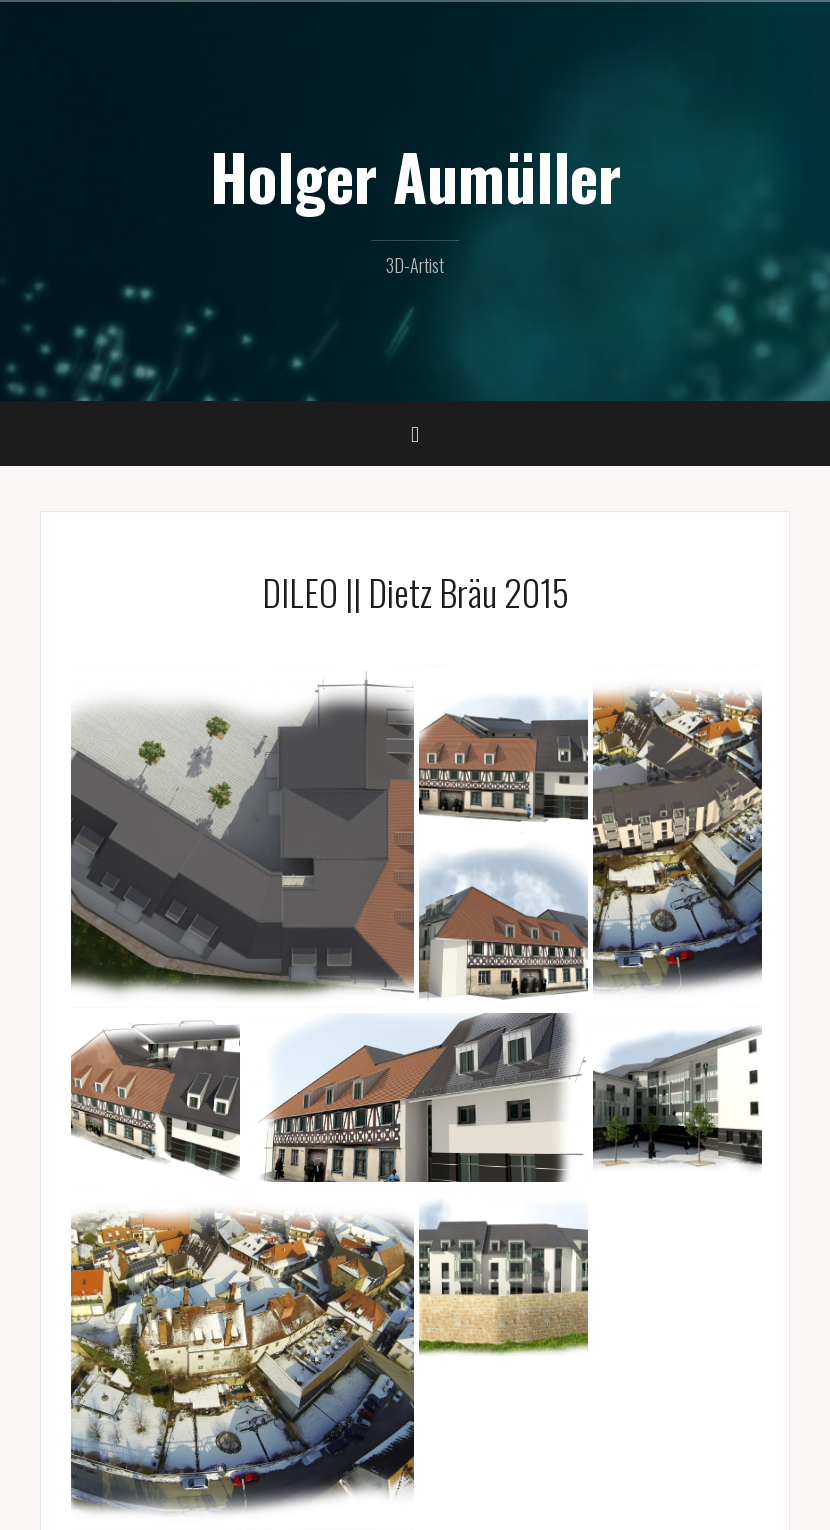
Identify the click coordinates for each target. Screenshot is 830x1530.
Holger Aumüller (415, 176)
